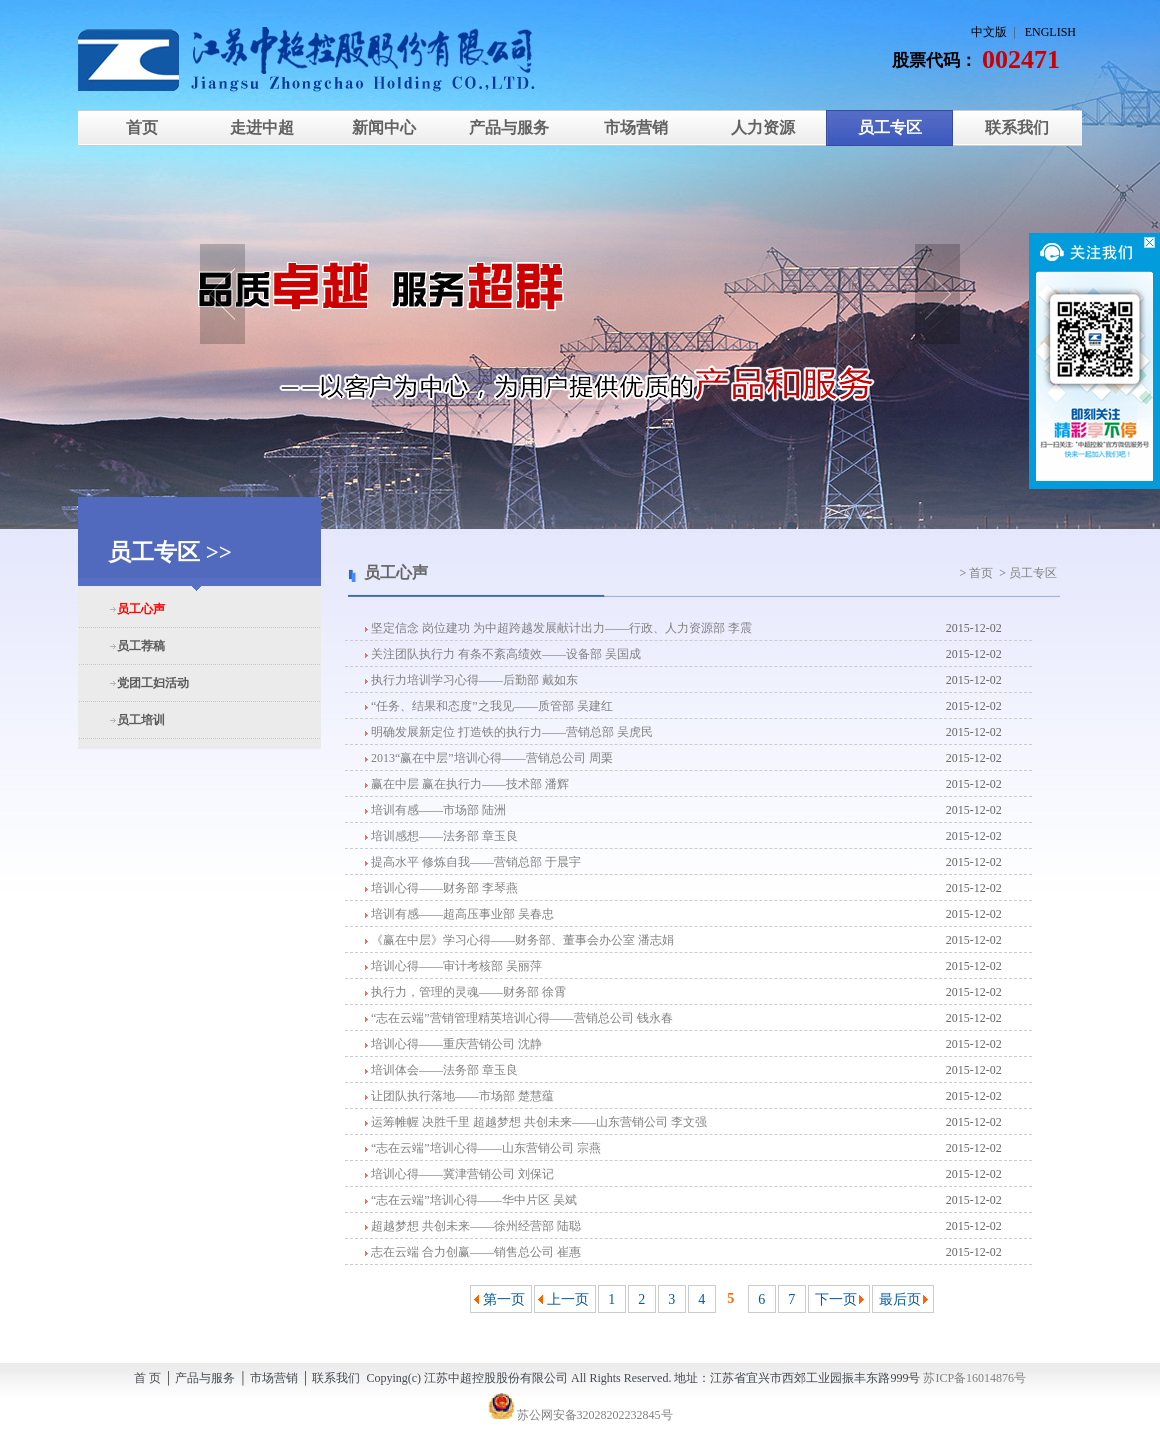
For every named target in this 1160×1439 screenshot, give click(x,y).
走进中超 (262, 127)
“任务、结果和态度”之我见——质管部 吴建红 (489, 706)
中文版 (989, 32)
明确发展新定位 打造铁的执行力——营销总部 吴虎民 (509, 732)
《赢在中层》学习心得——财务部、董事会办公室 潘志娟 (519, 940)
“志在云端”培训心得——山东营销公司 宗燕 (483, 1148)
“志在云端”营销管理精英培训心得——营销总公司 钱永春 (519, 1018)
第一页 (504, 1299)
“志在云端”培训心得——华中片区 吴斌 (471, 1200)
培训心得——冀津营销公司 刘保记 (459, 1174)
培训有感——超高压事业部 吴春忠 (459, 914)
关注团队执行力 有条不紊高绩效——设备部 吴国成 (503, 654)
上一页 (568, 1299)
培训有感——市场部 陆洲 (435, 810)
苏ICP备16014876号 (974, 1378)
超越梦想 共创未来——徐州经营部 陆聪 (473, 1226)
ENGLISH (1050, 32)
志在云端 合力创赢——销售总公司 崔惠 (473, 1252)
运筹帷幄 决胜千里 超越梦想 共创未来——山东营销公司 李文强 (536, 1122)
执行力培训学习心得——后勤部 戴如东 (471, 680)
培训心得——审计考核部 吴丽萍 (453, 966)
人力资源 (763, 127)
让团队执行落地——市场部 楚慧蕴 (459, 1096)
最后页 (900, 1299)
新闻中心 (382, 127)
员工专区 (890, 127)
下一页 (836, 1299)
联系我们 (1017, 127)
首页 (142, 127)
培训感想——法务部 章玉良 (441, 836)
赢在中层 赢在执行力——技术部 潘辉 (467, 784)
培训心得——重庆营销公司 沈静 (453, 1044)
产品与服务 (509, 127)
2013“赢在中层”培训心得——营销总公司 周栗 (489, 758)
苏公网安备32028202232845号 (580, 1415)
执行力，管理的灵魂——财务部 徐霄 (465, 992)
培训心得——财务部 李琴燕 (441, 888)
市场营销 (636, 127)
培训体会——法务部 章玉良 (441, 1070)
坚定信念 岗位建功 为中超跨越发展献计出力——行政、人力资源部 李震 (558, 628)
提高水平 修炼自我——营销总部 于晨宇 (473, 862)
